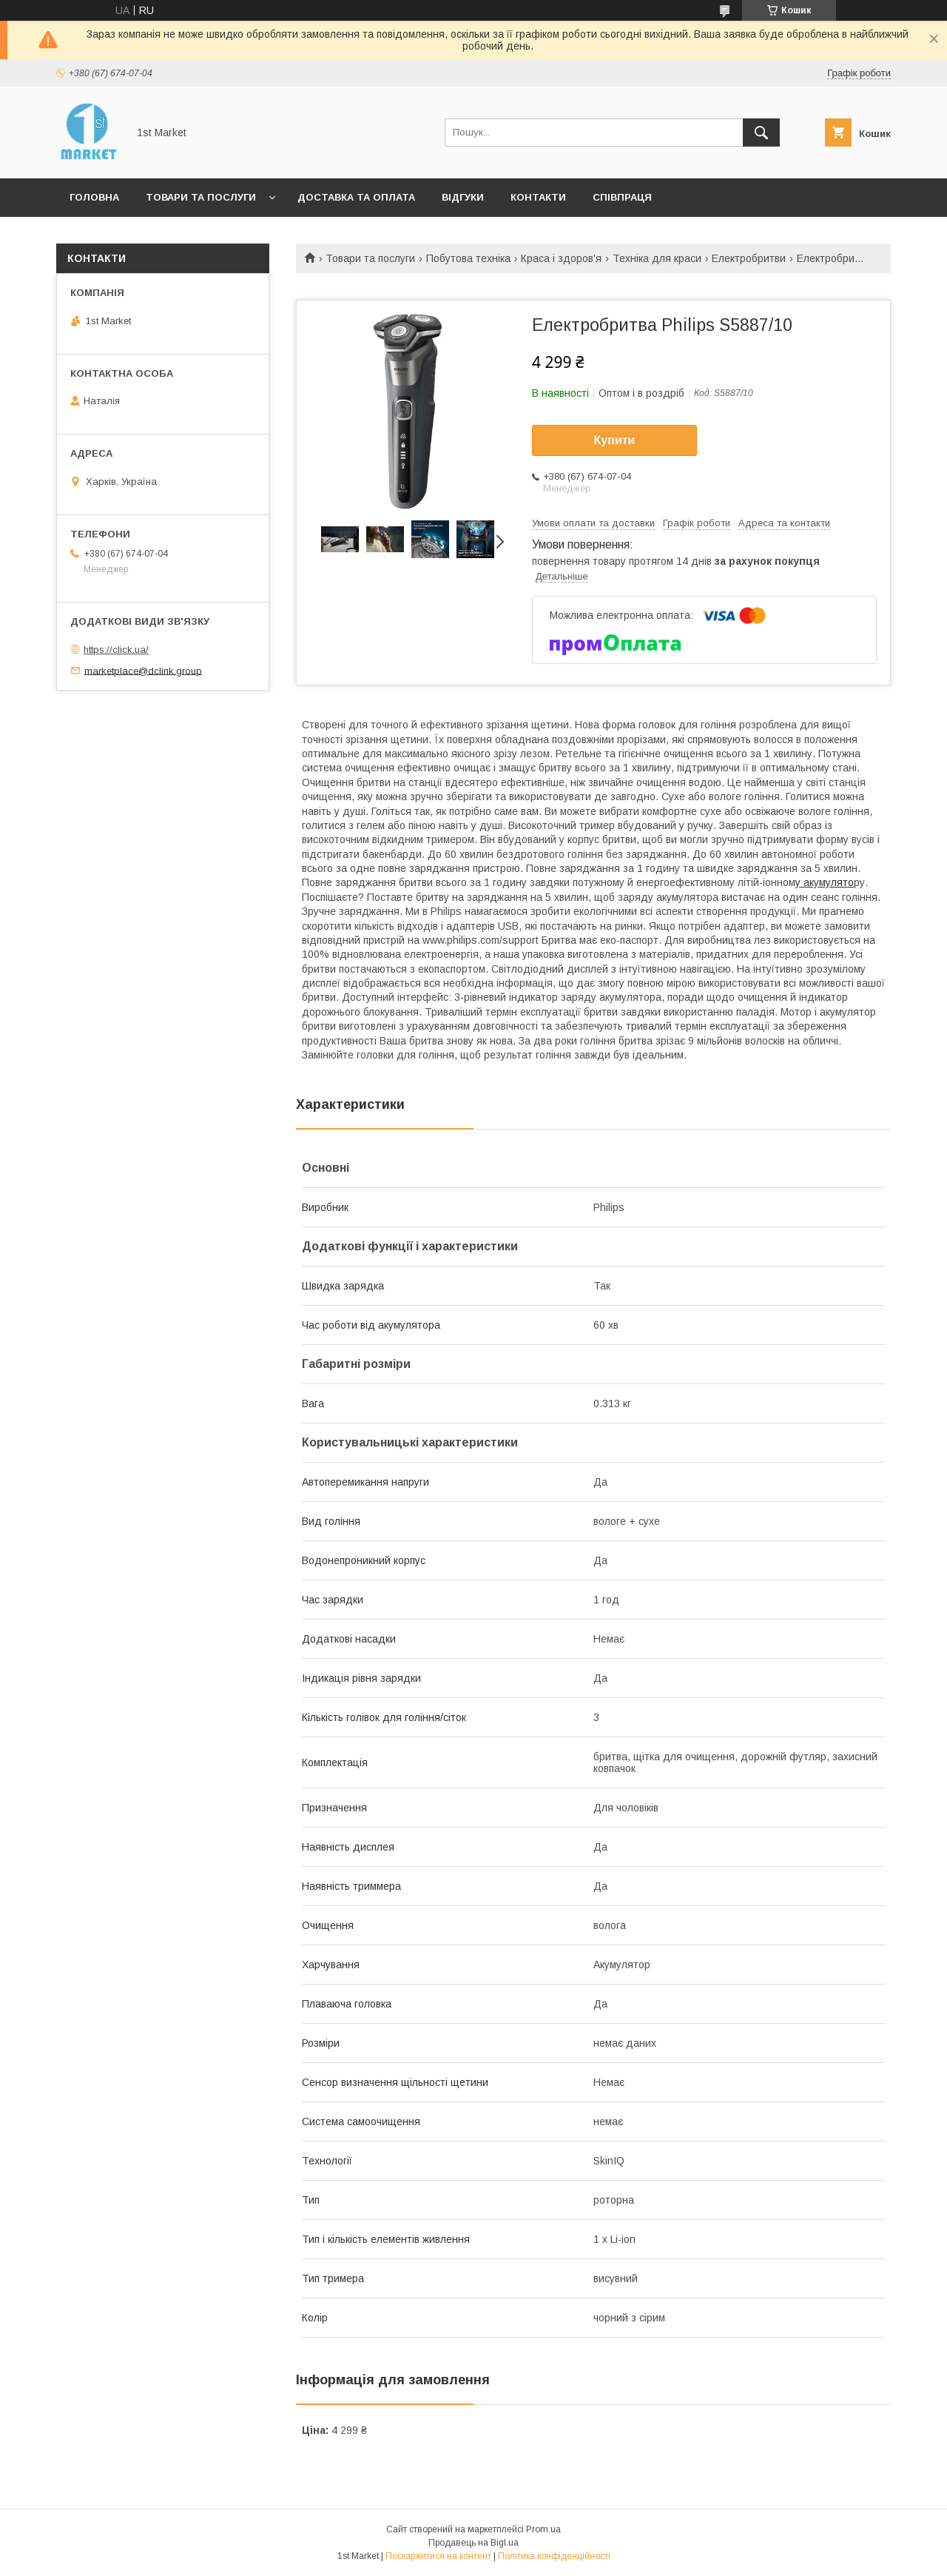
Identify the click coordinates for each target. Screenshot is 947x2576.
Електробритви (749, 258)
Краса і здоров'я (561, 258)
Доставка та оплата (356, 197)
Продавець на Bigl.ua (473, 2543)
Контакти (538, 197)
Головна (94, 197)
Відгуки (463, 197)
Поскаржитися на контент (438, 2556)
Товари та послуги (201, 197)
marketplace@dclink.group (143, 670)
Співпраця (622, 197)
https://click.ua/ (116, 649)
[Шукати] (761, 132)
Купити (615, 440)
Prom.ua (543, 2529)
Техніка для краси (657, 258)
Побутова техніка (468, 258)
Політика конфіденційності (554, 2556)
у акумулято (824, 882)
